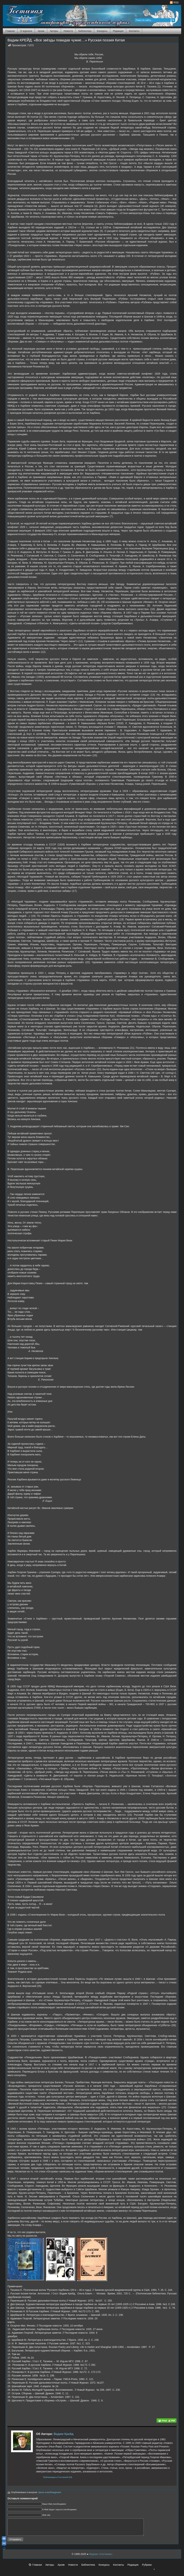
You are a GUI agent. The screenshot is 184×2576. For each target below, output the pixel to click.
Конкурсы (102, 31)
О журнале (26, 31)
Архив (41, 31)
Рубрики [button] (148, 2569)
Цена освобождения (49, 2492)
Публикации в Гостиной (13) (57, 2477)
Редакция (118, 31)
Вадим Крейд (63, 2434)
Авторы (54, 31)
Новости (68, 31)
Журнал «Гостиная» (100, 2557)
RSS (174, 2)
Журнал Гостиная (20, 15)
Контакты (134, 31)
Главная (10, 31)
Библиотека (84, 31)
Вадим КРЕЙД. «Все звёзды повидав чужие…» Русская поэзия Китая (66, 40)
